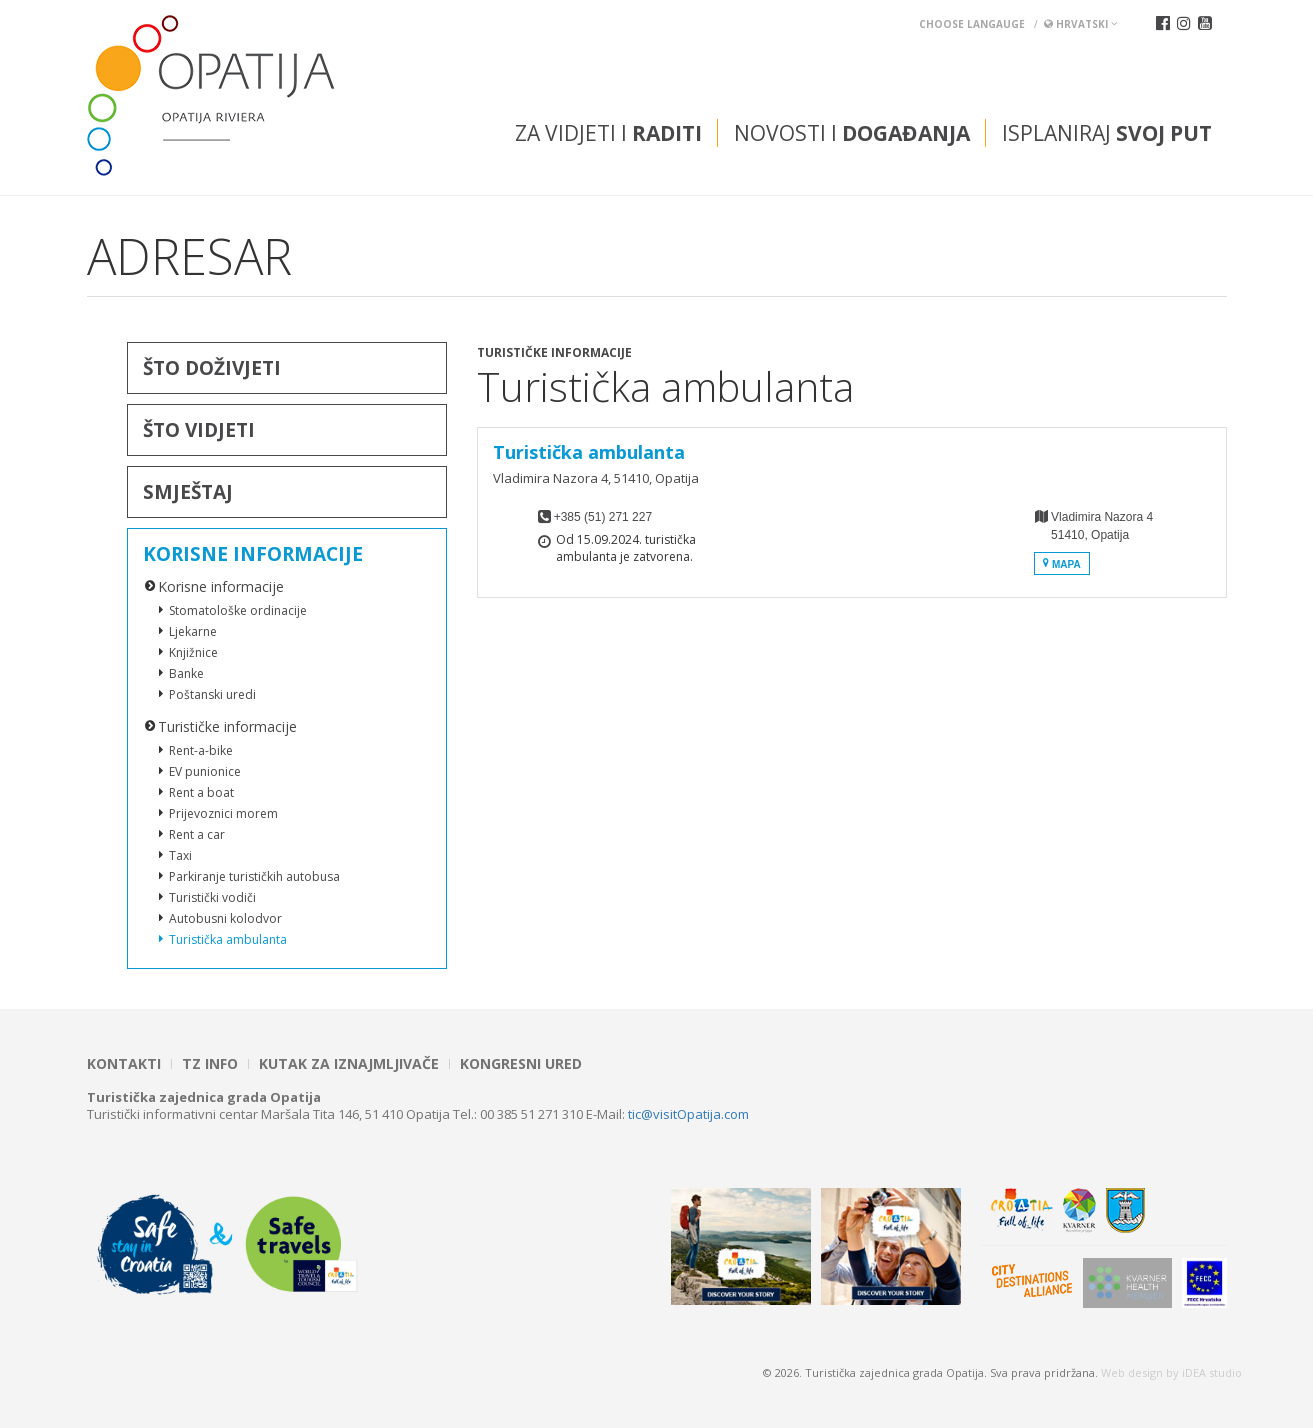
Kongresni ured (521, 1064)
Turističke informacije (227, 726)
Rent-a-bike (201, 750)
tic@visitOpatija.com (688, 1114)
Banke (186, 673)
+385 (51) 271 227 (603, 517)
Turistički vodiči (212, 897)
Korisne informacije (253, 554)
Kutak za (349, 1064)
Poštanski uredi (212, 694)
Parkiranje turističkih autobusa (254, 876)
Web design (1132, 1372)
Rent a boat (201, 792)
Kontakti (124, 1064)
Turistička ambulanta (228, 939)
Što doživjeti (212, 368)
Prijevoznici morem (223, 813)
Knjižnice (193, 652)
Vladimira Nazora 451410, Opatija (1093, 542)
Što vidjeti (199, 430)
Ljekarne (193, 631)
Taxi (180, 855)
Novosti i (852, 133)
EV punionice (205, 771)
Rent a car (197, 834)
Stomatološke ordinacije (238, 610)
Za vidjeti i (608, 133)
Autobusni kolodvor (225, 918)
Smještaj (188, 492)
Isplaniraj (1107, 133)
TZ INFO (210, 1064)
